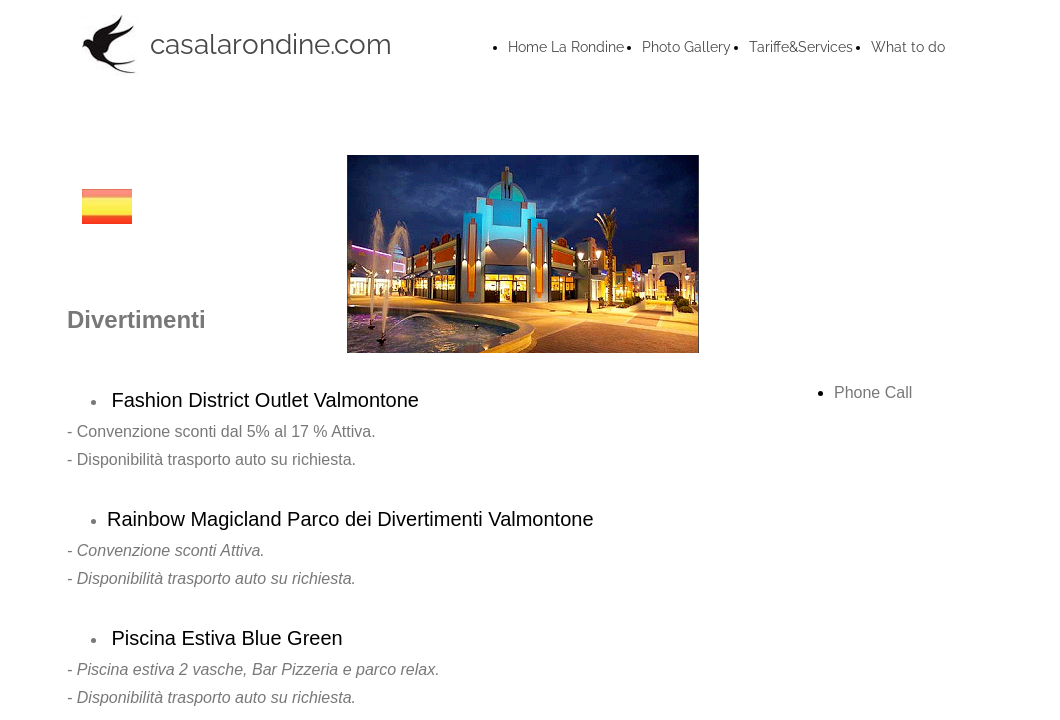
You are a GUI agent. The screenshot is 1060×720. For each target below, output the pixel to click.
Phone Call (873, 392)
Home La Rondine (566, 47)
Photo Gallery (686, 47)
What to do (908, 47)
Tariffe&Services (801, 47)
